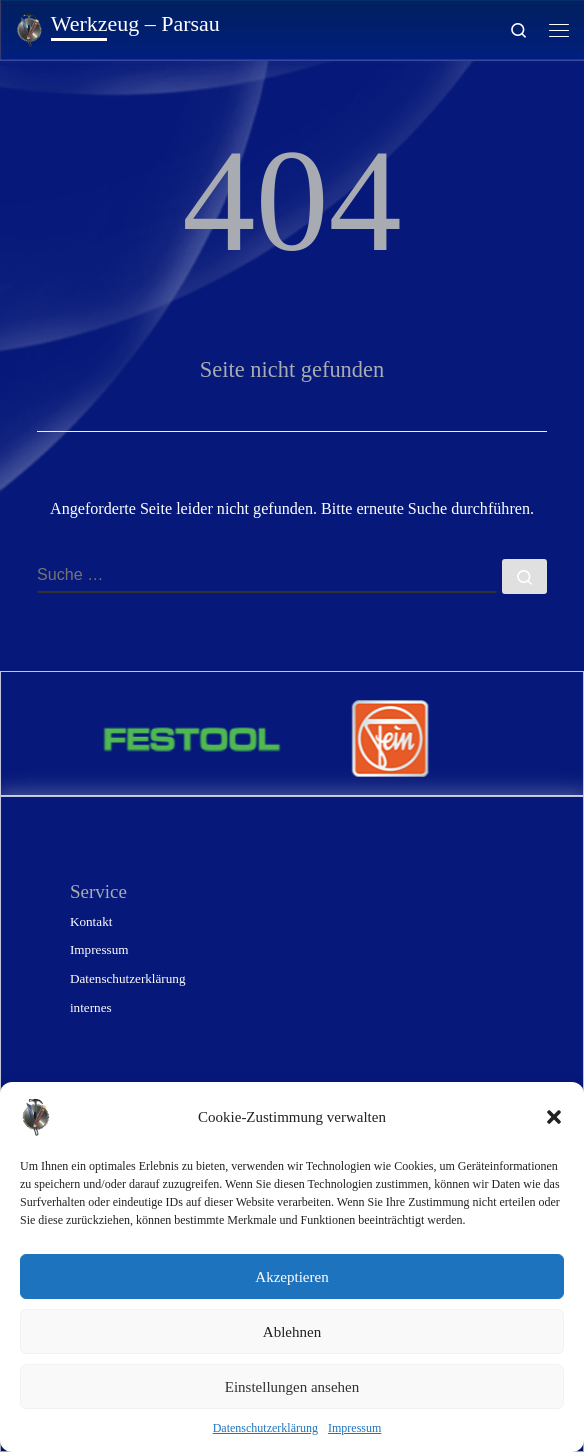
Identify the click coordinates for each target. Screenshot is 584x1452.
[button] (554, 1117)
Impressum (354, 1428)
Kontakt (91, 921)
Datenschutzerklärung (265, 1428)
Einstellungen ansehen (292, 1387)
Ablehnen (292, 1332)
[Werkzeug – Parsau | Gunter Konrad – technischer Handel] (29, 27)
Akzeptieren (291, 1277)
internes (91, 1007)
